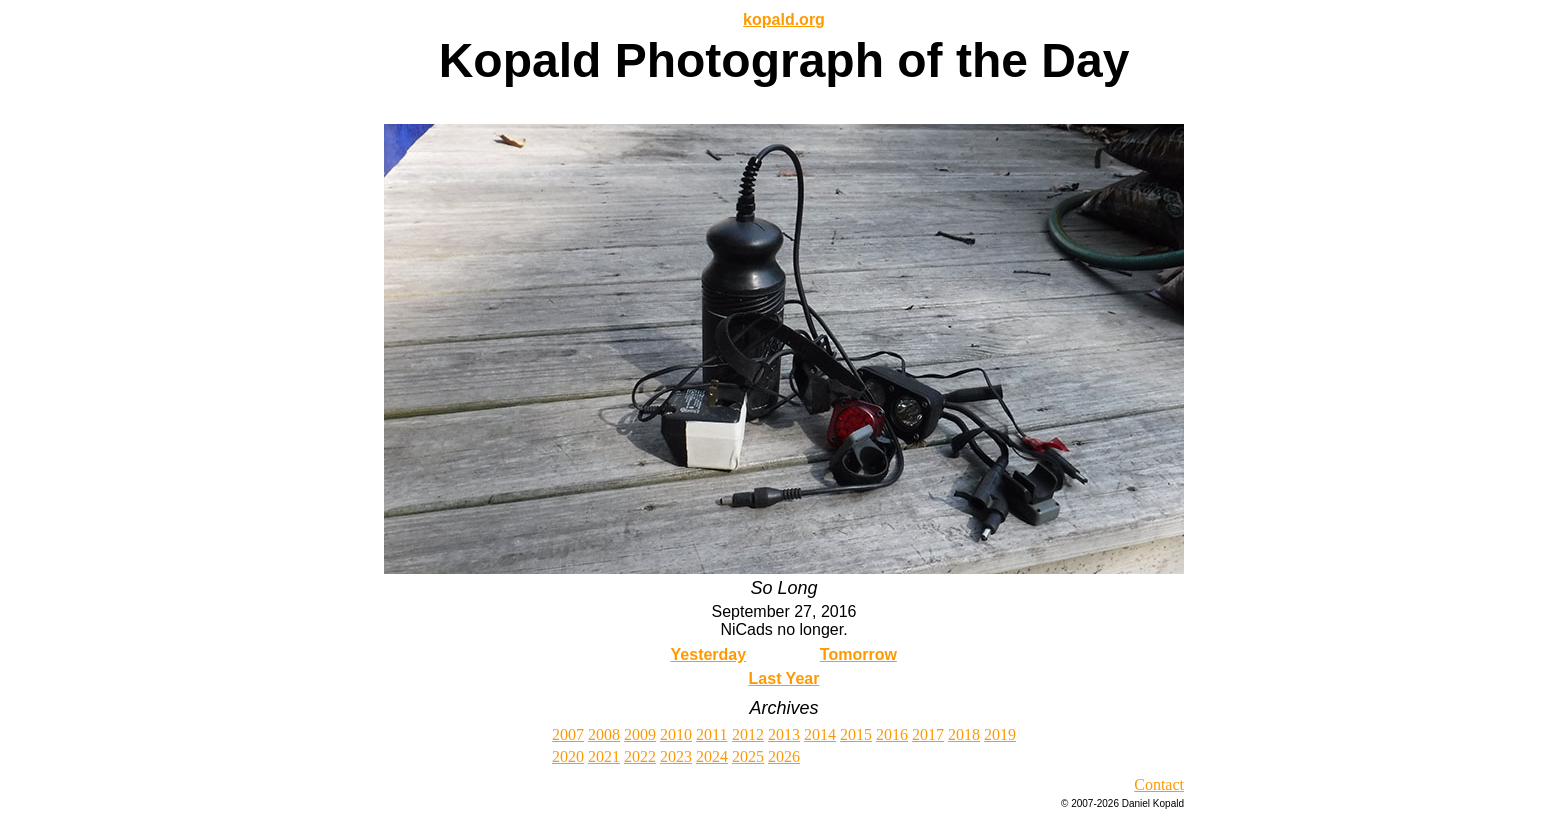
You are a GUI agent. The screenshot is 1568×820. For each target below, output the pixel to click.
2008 (604, 734)
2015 (856, 734)
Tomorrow (858, 654)
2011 (711, 734)
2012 (748, 734)
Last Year (784, 678)
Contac (1156, 784)
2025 (748, 756)
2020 (568, 756)
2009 (640, 734)
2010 (676, 734)
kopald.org (784, 19)
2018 (964, 734)
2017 (928, 734)
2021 (604, 756)
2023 (676, 756)
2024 (712, 756)
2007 (568, 734)
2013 (784, 734)
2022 (640, 756)
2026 (784, 756)
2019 (1000, 734)
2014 (820, 734)
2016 (892, 734)
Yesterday (709, 654)
